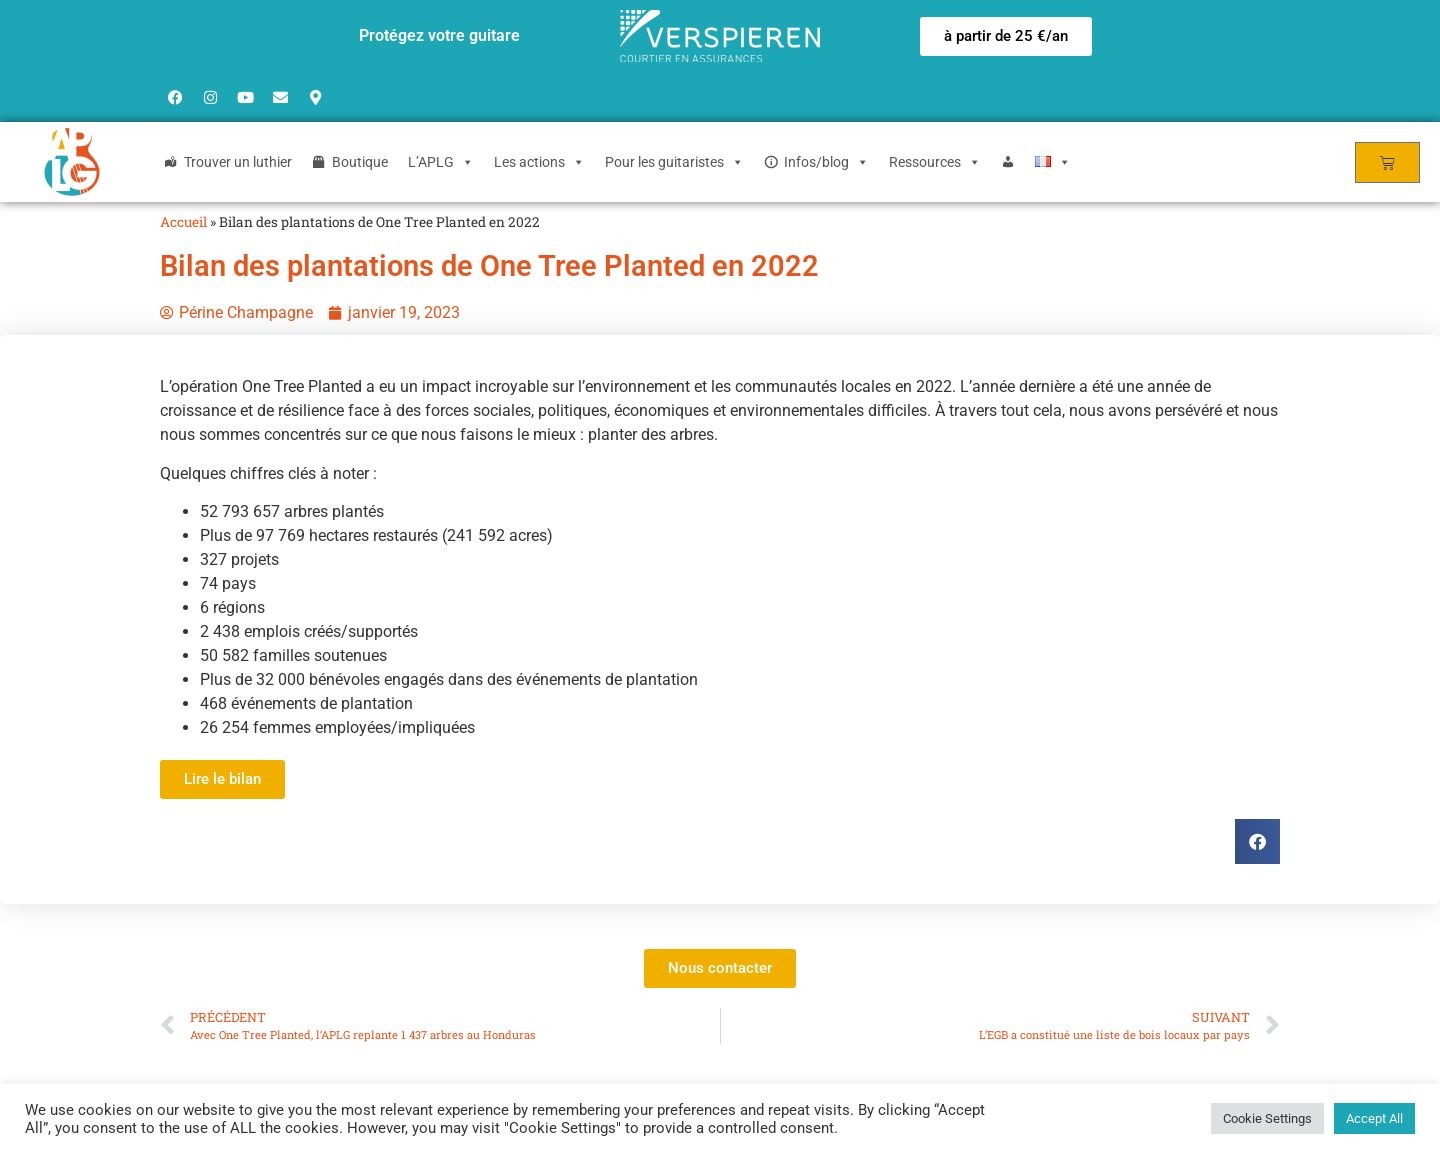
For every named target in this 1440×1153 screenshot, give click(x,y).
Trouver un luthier (238, 162)
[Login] (1008, 162)
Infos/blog (826, 162)
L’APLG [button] (441, 162)
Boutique (360, 162)
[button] (1006, 36)
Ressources (935, 162)
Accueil (183, 222)
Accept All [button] (1374, 1118)
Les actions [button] (539, 162)
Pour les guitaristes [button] (674, 162)
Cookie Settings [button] (1267, 1118)
